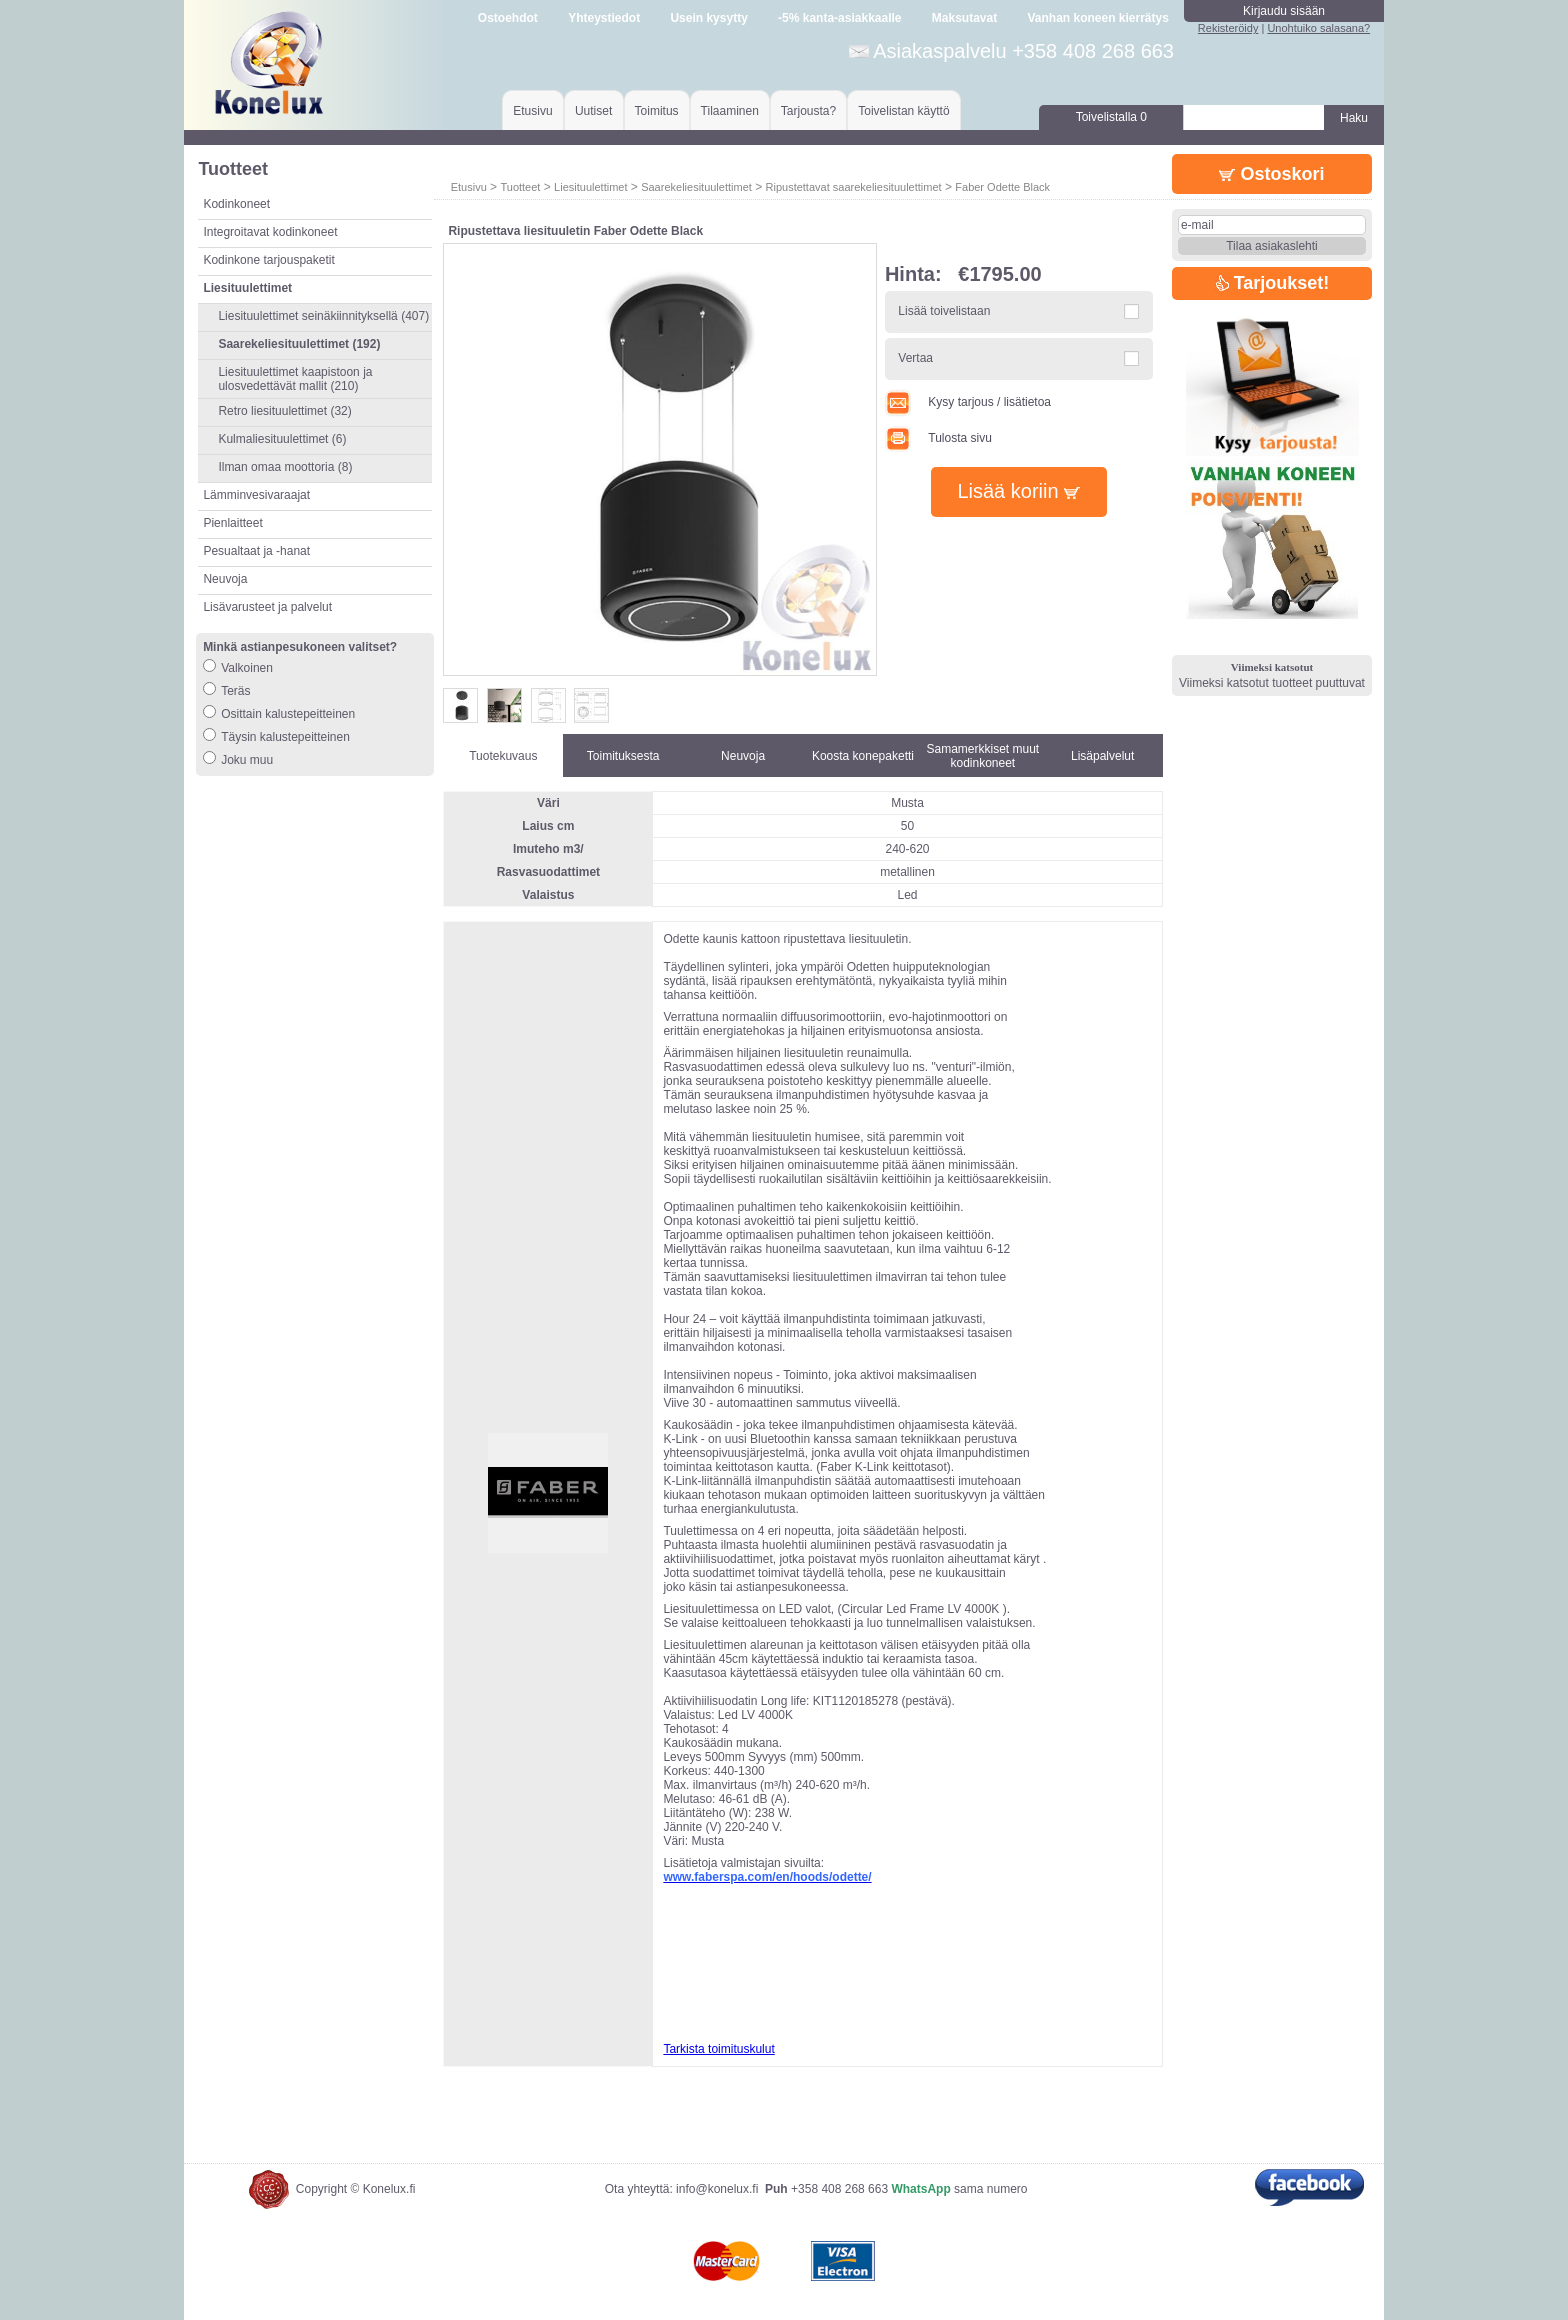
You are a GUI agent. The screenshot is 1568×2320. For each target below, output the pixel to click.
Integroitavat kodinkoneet (270, 232)
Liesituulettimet (590, 187)
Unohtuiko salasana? (1318, 28)
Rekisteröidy (1228, 28)
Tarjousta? (808, 111)
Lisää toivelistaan (944, 311)
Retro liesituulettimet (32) (284, 411)
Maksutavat (964, 18)
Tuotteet (520, 187)
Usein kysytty (708, 18)
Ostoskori (1271, 174)
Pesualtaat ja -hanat (256, 551)
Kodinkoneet (236, 204)
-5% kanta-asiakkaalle (839, 18)
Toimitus (657, 111)
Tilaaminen (730, 111)
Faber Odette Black (1002, 187)
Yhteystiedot (604, 18)
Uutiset (593, 111)
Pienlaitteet (232, 523)
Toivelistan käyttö (903, 111)
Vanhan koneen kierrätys (1097, 18)
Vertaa (915, 358)
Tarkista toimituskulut (718, 2049)
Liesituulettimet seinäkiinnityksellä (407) (323, 316)
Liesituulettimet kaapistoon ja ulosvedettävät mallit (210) (295, 379)
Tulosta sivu (938, 438)
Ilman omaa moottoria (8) (285, 467)
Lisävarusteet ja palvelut (267, 607)
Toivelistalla (1111, 117)
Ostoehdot (508, 18)
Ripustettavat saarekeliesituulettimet (854, 187)
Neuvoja (225, 579)
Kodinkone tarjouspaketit (268, 260)
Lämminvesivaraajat (256, 495)
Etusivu (532, 111)
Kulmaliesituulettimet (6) (282, 439)
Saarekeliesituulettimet (696, 187)
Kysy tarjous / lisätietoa (968, 402)
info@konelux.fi (717, 2189)
